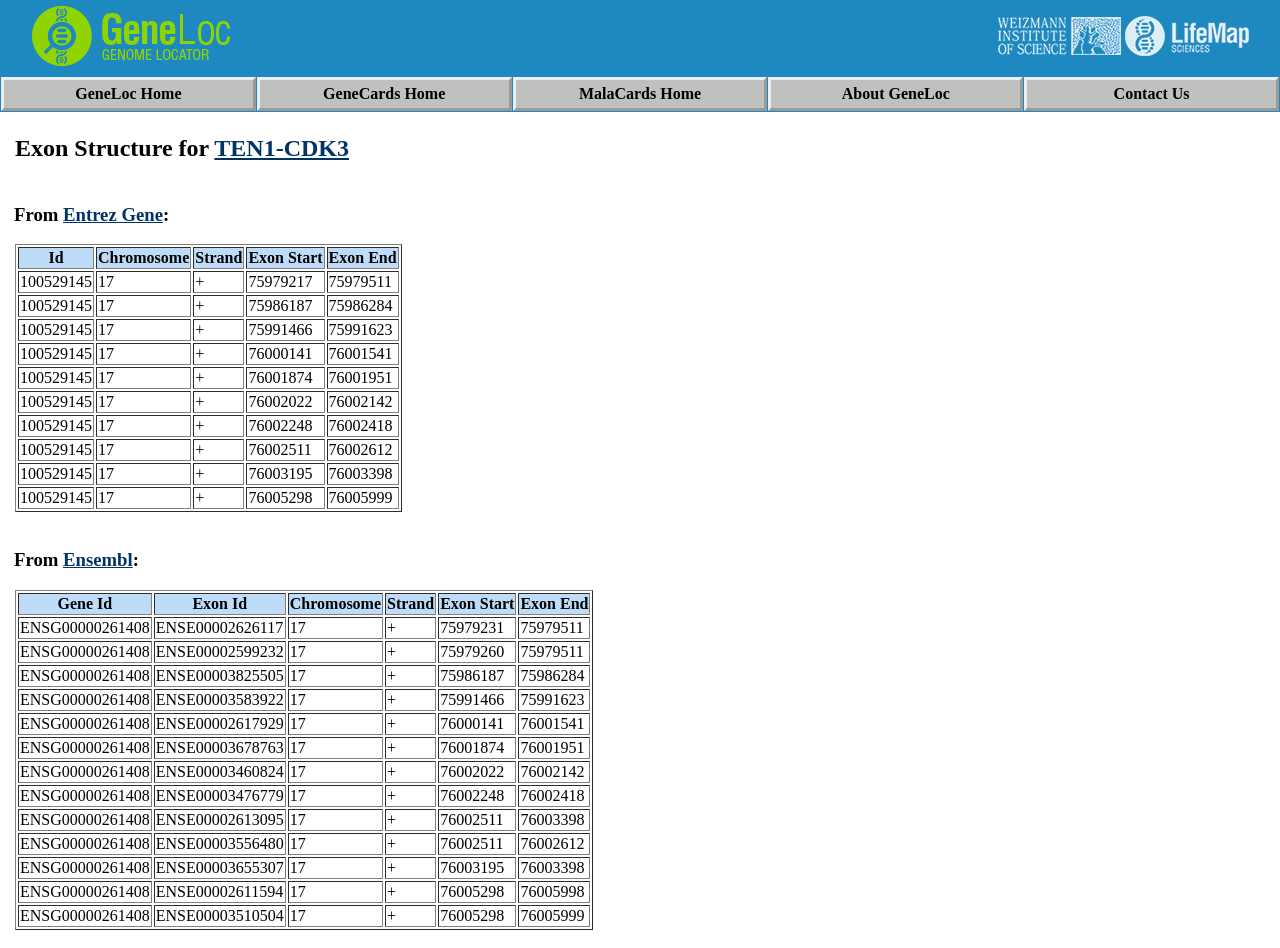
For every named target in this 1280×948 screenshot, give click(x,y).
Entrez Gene (113, 214)
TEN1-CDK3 (281, 148)
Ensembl (98, 559)
